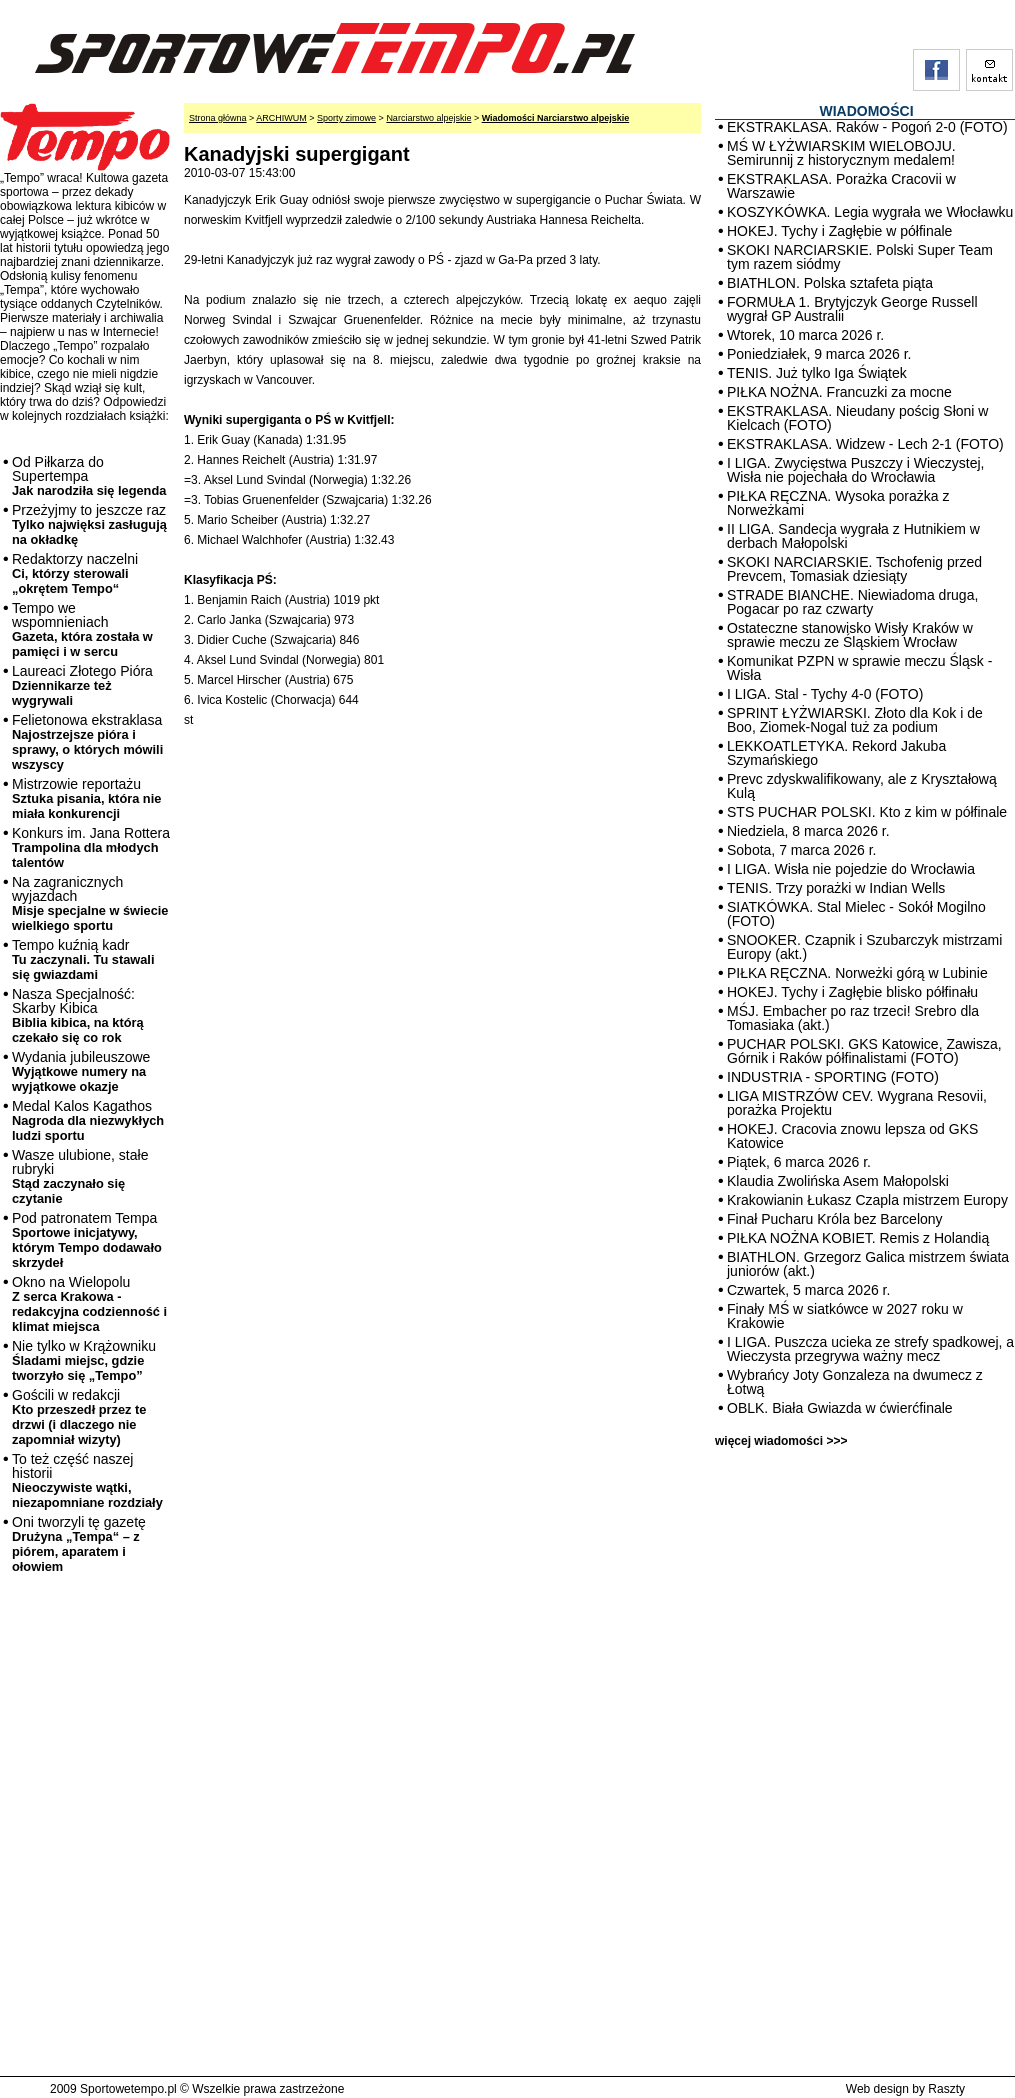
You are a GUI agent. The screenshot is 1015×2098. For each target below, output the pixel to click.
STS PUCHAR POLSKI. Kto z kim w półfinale (867, 812)
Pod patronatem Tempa (87, 1240)
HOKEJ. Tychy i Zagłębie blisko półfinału (852, 992)
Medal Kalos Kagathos (88, 1120)
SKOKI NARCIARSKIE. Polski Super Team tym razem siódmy (860, 257)
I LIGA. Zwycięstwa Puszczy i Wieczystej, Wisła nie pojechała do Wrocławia (856, 470)
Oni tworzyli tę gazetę (79, 1544)
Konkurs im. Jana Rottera (91, 847)
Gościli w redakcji (79, 1417)
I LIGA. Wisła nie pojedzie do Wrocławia (851, 869)
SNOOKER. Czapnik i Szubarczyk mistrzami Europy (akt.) (864, 947)
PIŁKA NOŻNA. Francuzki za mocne (839, 392)
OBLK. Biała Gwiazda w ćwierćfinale (840, 1408)
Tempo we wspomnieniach (82, 629)
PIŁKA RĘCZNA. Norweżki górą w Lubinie (857, 973)
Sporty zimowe (346, 118)
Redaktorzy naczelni (75, 573)
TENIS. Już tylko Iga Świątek (817, 373)
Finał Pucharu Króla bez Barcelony (835, 1219)
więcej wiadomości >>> (781, 1441)
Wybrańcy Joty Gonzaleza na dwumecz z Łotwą (855, 1382)
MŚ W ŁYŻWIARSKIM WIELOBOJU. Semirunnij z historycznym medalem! (841, 153)
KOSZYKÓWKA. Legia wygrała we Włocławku (870, 212)
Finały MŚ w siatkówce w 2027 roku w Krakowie (845, 1316)
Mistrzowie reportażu (86, 798)
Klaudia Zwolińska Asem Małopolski (838, 1181)
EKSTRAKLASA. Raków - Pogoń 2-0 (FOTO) (867, 127)
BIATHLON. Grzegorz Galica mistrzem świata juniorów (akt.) (868, 1264)
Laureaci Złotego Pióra (82, 685)
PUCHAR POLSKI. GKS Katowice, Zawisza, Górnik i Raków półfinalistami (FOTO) (864, 1051)
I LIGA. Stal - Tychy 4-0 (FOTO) (825, 694)
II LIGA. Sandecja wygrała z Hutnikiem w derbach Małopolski (853, 536)
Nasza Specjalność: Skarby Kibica (78, 1015)
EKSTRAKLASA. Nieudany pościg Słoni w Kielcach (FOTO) (857, 418)
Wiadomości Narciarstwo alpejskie (555, 118)
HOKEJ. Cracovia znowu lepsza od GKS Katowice (852, 1136)
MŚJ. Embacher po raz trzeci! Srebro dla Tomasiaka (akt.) (853, 1018)
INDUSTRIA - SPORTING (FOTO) (833, 1077)
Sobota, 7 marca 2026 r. (801, 850)
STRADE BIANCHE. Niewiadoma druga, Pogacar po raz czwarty (852, 602)
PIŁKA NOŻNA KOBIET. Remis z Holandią (858, 1238)
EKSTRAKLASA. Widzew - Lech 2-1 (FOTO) (865, 444)
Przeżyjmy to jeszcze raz (89, 524)
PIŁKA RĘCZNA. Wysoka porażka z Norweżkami (838, 503)
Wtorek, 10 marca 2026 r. (805, 335)
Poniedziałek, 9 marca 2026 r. (819, 354)
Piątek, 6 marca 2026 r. (799, 1162)
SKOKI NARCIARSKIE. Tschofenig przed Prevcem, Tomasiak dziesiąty (854, 569)
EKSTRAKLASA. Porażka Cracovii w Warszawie (841, 186)
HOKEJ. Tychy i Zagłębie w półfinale (839, 231)
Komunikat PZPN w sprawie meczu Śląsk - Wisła (859, 668)
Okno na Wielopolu (89, 1304)
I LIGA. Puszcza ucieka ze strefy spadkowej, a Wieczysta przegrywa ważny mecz (870, 1349)
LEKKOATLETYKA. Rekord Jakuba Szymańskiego (836, 753)
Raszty (946, 2089)
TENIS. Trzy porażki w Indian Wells (836, 888)
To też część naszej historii (87, 1480)
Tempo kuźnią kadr (83, 959)
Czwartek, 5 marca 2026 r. (808, 1290)
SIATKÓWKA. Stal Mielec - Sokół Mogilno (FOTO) (856, 914)
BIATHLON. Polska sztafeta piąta (830, 283)
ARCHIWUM (281, 118)
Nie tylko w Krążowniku (84, 1360)
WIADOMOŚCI (866, 111)
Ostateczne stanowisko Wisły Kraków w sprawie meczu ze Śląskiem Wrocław (850, 635)
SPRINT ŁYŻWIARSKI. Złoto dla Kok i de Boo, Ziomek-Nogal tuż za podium (855, 720)
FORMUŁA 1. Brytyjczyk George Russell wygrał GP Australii (852, 309)
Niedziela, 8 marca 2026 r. (808, 831)
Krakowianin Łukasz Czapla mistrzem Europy (867, 1200)
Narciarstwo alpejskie (428, 118)
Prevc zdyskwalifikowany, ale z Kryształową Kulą (862, 786)
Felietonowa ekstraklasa (87, 742)
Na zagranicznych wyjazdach (90, 903)
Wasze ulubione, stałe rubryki (80, 1176)
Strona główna (218, 118)
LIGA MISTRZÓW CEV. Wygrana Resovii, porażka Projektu (857, 1103)
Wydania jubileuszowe (81, 1071)
